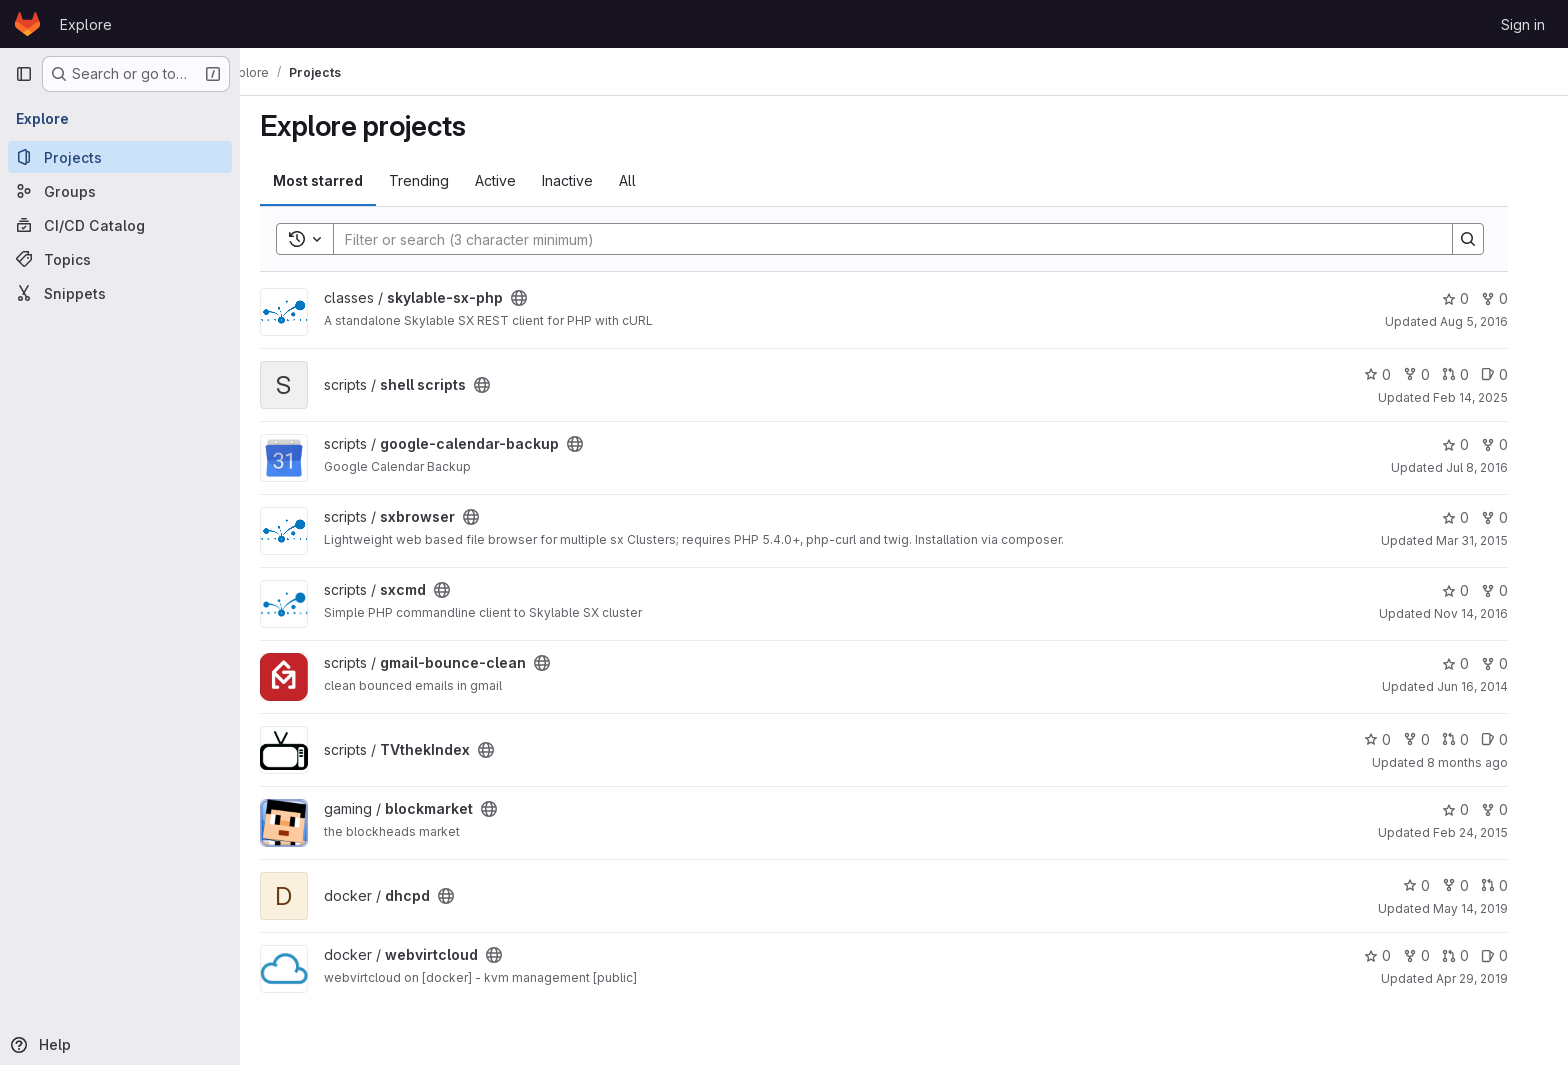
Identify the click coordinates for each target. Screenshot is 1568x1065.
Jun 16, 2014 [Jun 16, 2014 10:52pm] (1492, 686)
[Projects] (120, 157)
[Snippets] (120, 293)
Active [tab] (515, 180)
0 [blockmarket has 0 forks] (1514, 809)
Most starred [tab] (338, 180)
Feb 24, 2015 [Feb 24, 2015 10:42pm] (1490, 832)
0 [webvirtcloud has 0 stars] (1397, 955)
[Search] (903, 239)
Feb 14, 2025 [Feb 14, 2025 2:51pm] (1490, 397)
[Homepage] (27, 24)
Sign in (1523, 24)
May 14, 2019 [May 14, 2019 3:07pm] (1490, 908)
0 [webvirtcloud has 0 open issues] (1514, 955)
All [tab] (647, 180)
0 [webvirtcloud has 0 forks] (1436, 955)
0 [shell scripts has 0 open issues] (1514, 374)
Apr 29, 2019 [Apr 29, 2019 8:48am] (1492, 978)
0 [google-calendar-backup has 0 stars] (1475, 444)
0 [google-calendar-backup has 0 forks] (1514, 444)
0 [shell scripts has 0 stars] (1397, 374)
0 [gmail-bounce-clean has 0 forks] (1514, 663)
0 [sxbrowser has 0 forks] (1514, 517)
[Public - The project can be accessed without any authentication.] (539, 298)
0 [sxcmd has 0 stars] (1475, 590)
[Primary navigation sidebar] (24, 74)
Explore (86, 24)
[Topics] (120, 259)
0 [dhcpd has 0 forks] (1475, 885)
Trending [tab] (439, 180)
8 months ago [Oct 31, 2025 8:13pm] (1487, 762)
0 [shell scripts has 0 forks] (1436, 374)
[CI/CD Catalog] (120, 225)
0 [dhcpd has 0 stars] (1436, 885)
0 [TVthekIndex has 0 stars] (1397, 739)
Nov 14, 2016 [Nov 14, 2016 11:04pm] (1491, 613)
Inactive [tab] (587, 180)
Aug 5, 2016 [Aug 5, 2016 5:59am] (1494, 321)
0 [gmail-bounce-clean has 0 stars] (1475, 663)
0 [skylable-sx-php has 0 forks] (1514, 298)
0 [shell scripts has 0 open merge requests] (1475, 374)
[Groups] (120, 191)
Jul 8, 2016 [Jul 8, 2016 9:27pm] (1497, 467)
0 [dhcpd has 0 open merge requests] (1514, 885)
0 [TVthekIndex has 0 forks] (1436, 739)
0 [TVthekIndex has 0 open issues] (1514, 739)
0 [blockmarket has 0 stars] (1475, 809)
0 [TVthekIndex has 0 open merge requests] (1475, 739)
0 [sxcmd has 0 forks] (1514, 590)
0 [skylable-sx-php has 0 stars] (1475, 298)
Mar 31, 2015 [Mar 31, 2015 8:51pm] (1492, 540)
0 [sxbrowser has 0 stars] (1475, 517)
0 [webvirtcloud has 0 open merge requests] (1475, 955)
